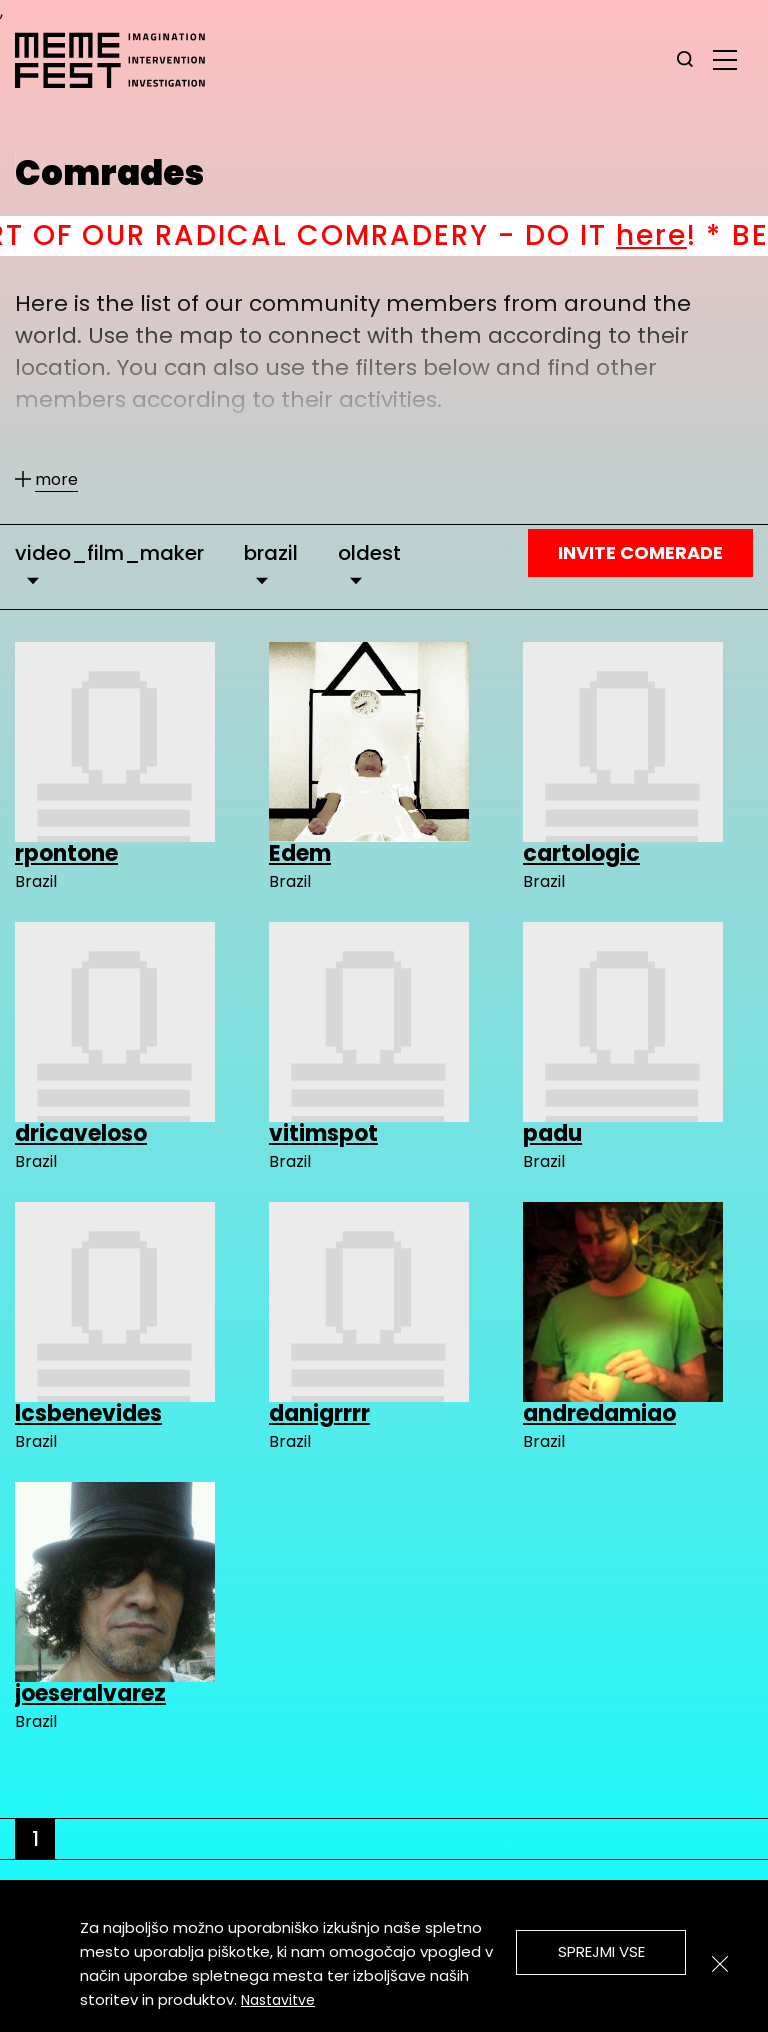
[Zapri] (720, 1964)
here (679, 235)
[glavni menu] (725, 59)
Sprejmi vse (601, 1951)
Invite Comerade (640, 552)
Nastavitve (278, 2000)
